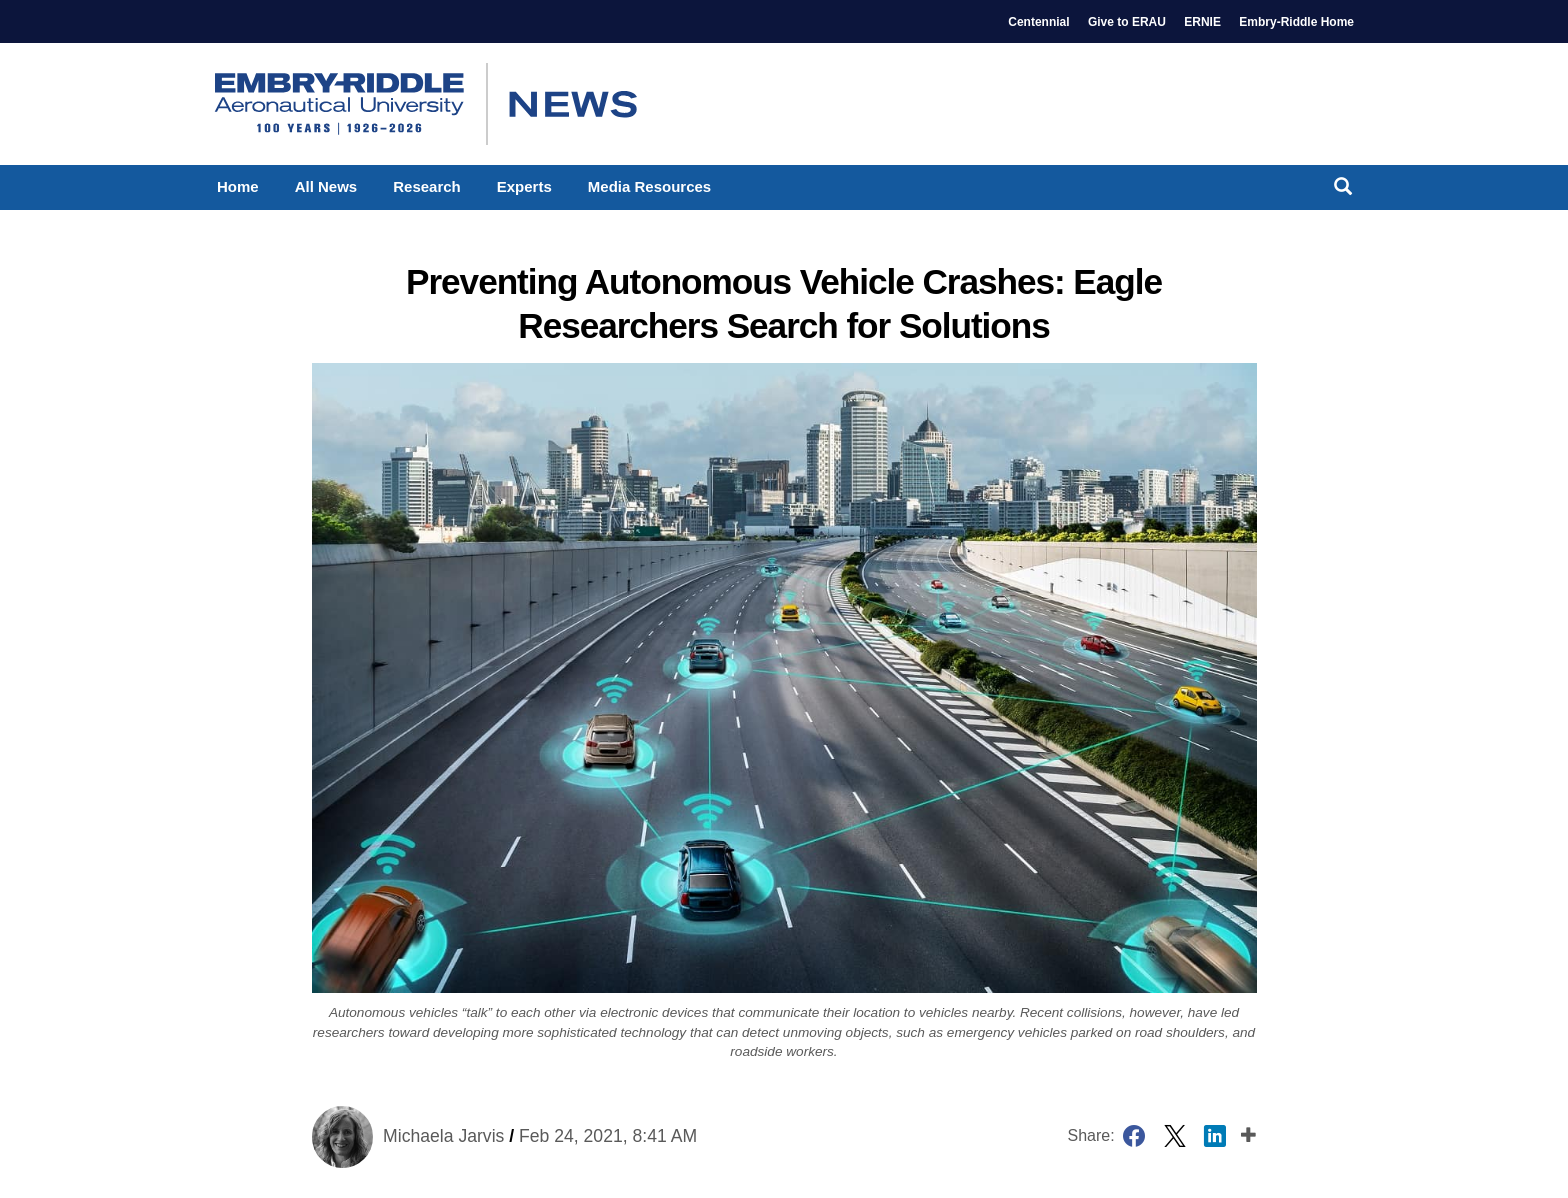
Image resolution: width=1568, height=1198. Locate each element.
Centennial (1038, 22)
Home (238, 186)
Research (427, 186)
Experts (524, 186)
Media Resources (649, 186)
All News (326, 186)
